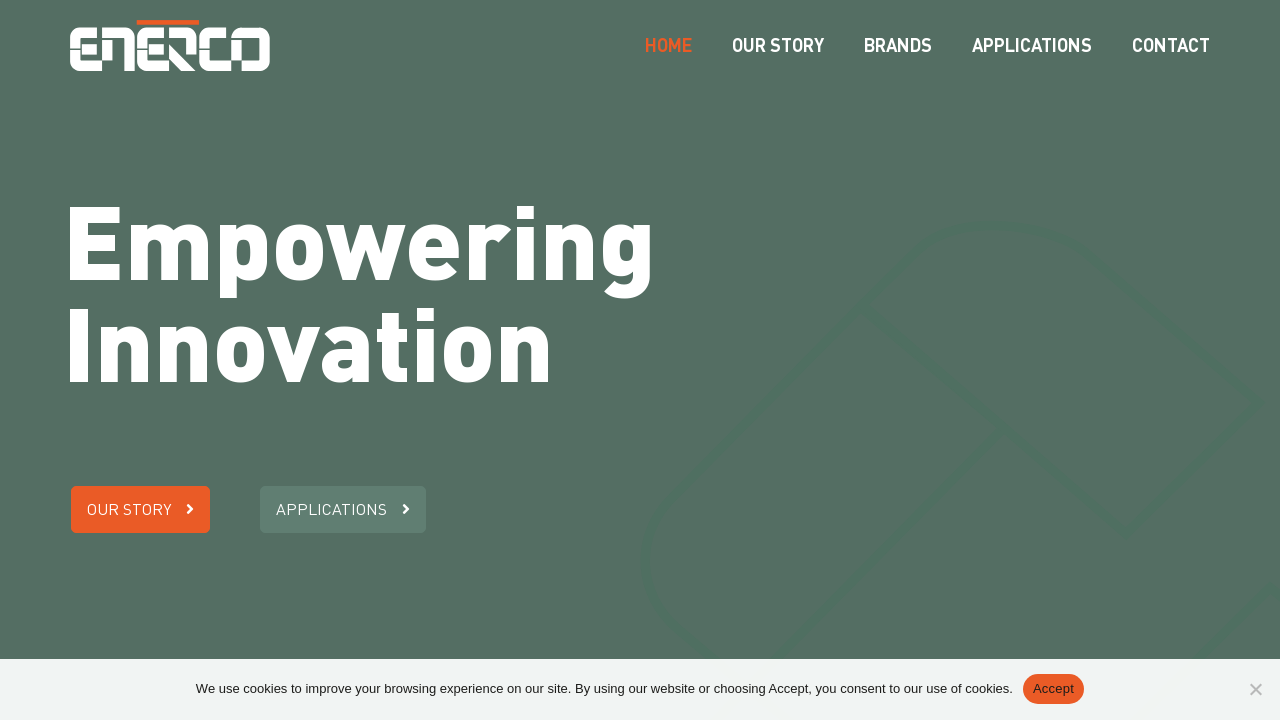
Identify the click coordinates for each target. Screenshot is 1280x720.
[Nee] (1255, 689)
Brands (898, 45)
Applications (1032, 45)
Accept (1053, 688)
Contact (1171, 45)
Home (668, 45)
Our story (778, 45)
